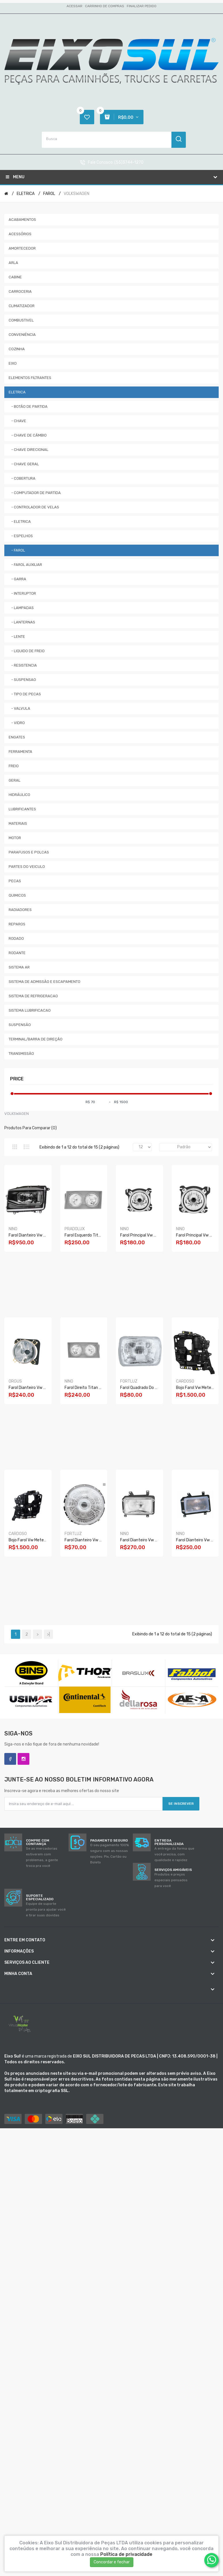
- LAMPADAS (21, 608)
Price (17, 1079)
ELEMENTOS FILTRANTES (30, 378)
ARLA (13, 263)
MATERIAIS (18, 823)
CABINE (15, 277)
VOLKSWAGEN (76, 193)
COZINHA (17, 349)
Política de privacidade (126, 2554)
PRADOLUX (75, 1228)
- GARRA (17, 579)
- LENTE (17, 636)
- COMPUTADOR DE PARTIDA (35, 493)
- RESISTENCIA (23, 665)
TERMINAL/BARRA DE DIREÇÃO (36, 1039)
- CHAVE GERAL (24, 464)
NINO (13, 1228)
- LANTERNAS (22, 622)
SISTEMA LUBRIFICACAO (30, 1010)
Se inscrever (181, 1804)
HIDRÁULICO (19, 795)
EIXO (13, 363)
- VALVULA (19, 708)
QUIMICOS (17, 895)
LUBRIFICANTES (22, 809)
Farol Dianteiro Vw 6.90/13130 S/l (96, 1540)
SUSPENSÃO (20, 1025)
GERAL (14, 780)
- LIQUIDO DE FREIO (27, 651)
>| (48, 1634)
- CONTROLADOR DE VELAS (34, 507)
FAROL (49, 193)
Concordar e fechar (112, 2562)
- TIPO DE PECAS (25, 694)
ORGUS (15, 1381)
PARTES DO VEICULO (27, 866)
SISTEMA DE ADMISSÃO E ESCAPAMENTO (44, 981)
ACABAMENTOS (22, 219)
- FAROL (17, 550)
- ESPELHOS (21, 536)
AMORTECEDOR (22, 248)
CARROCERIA (20, 291)
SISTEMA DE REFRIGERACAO (33, 996)
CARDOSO (185, 1381)
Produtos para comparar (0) (30, 1128)
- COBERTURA (22, 478)
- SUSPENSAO (22, 680)
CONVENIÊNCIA (22, 334)
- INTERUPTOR (22, 593)
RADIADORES (20, 910)
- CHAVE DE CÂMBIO (28, 435)
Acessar (74, 6)
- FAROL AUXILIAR (25, 564)
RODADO (16, 938)
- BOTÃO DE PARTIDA (28, 406)
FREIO (14, 766)
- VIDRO (17, 723)
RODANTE (17, 953)
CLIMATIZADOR (22, 306)
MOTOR (15, 838)
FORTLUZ (128, 1381)
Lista (26, 1147)
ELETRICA (26, 193)
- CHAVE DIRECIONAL (28, 449)
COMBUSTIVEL (21, 320)
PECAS (15, 881)
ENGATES (17, 737)
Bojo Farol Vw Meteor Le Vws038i (39, 1540)
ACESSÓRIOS (20, 234)
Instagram (23, 1759)
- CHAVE (17, 421)
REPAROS (17, 924)
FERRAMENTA (20, 751)
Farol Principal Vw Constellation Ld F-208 (158, 1235)
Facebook (10, 1759)
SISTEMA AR (19, 967)
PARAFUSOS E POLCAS (29, 852)
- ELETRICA (20, 521)
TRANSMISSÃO (21, 1053)
